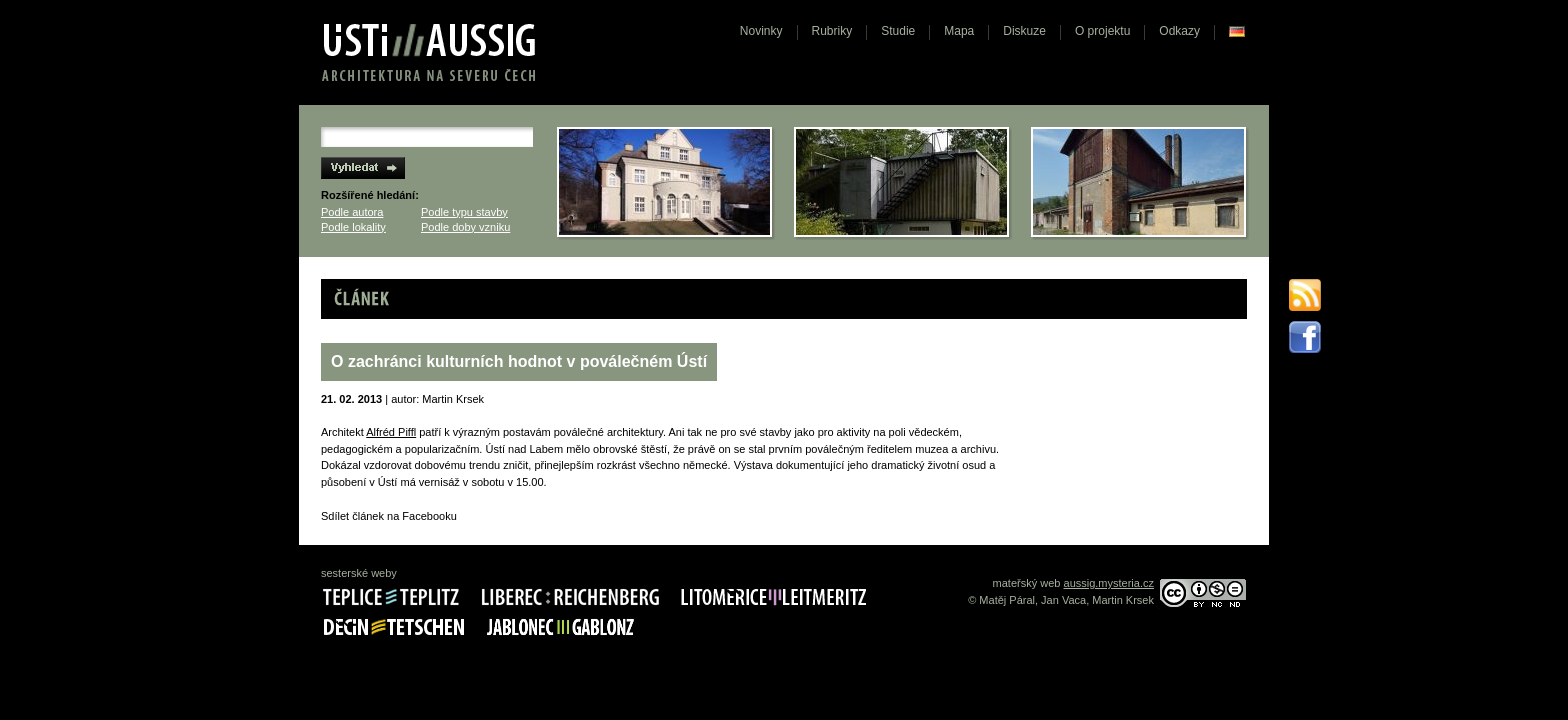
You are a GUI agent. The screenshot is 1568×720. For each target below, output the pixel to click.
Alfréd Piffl (391, 432)
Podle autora (352, 212)
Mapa (959, 31)
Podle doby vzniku (465, 227)
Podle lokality (353, 227)
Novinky (761, 31)
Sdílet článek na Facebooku (389, 516)
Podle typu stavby (464, 212)
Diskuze (1024, 31)
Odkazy (1179, 31)
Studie (898, 31)
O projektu (1102, 31)
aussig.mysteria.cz (1109, 583)
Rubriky (832, 31)
